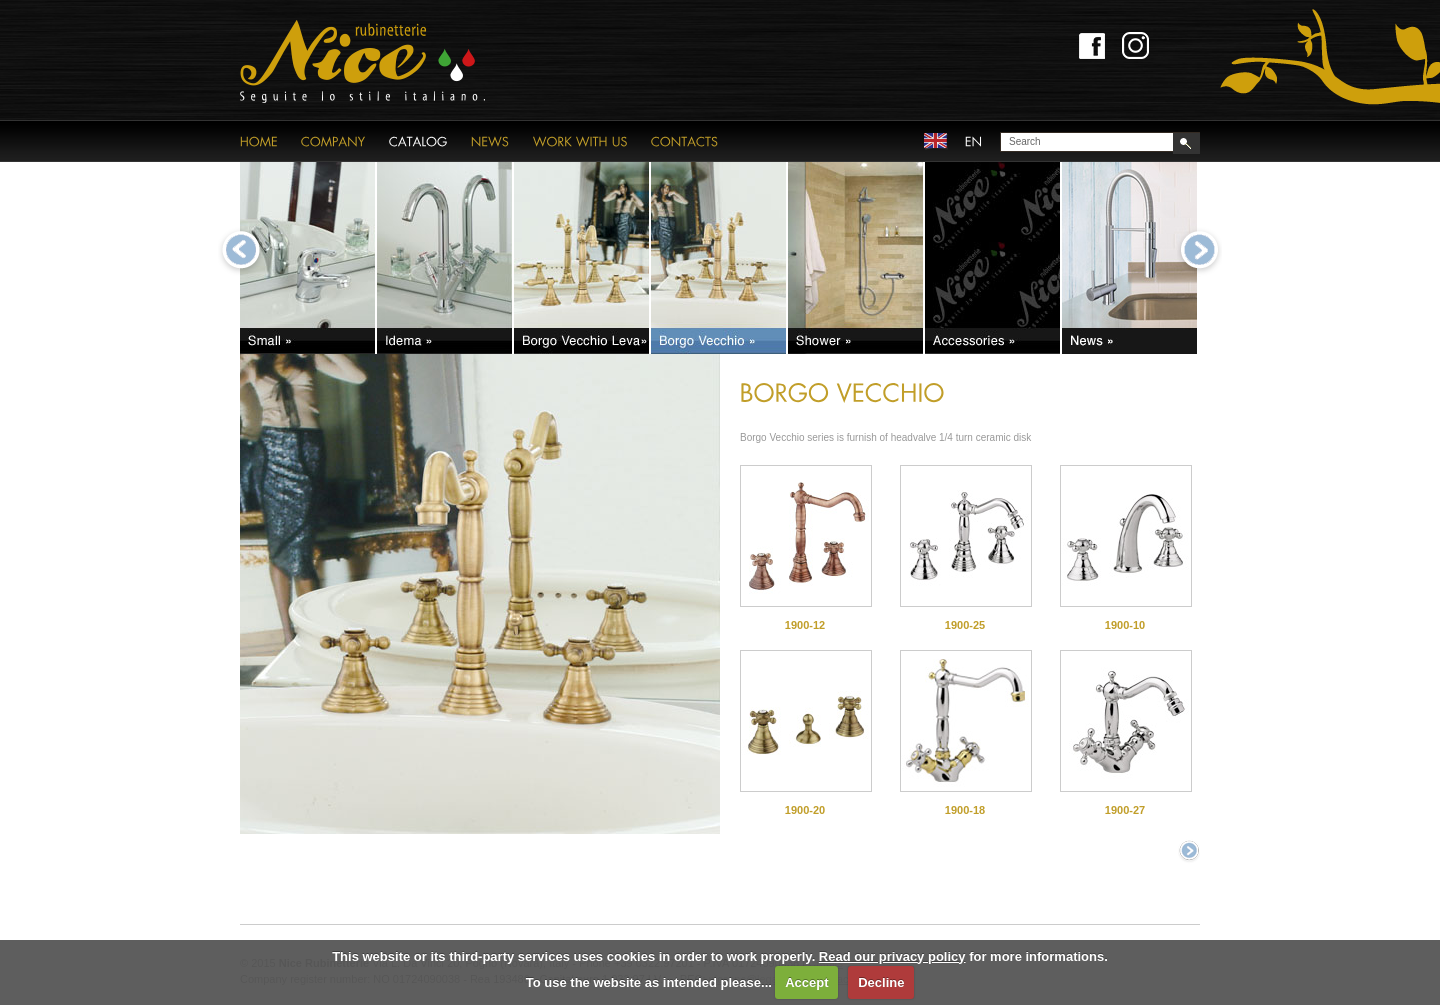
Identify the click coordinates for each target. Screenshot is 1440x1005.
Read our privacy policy (892, 956)
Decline (881, 982)
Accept (806, 982)
